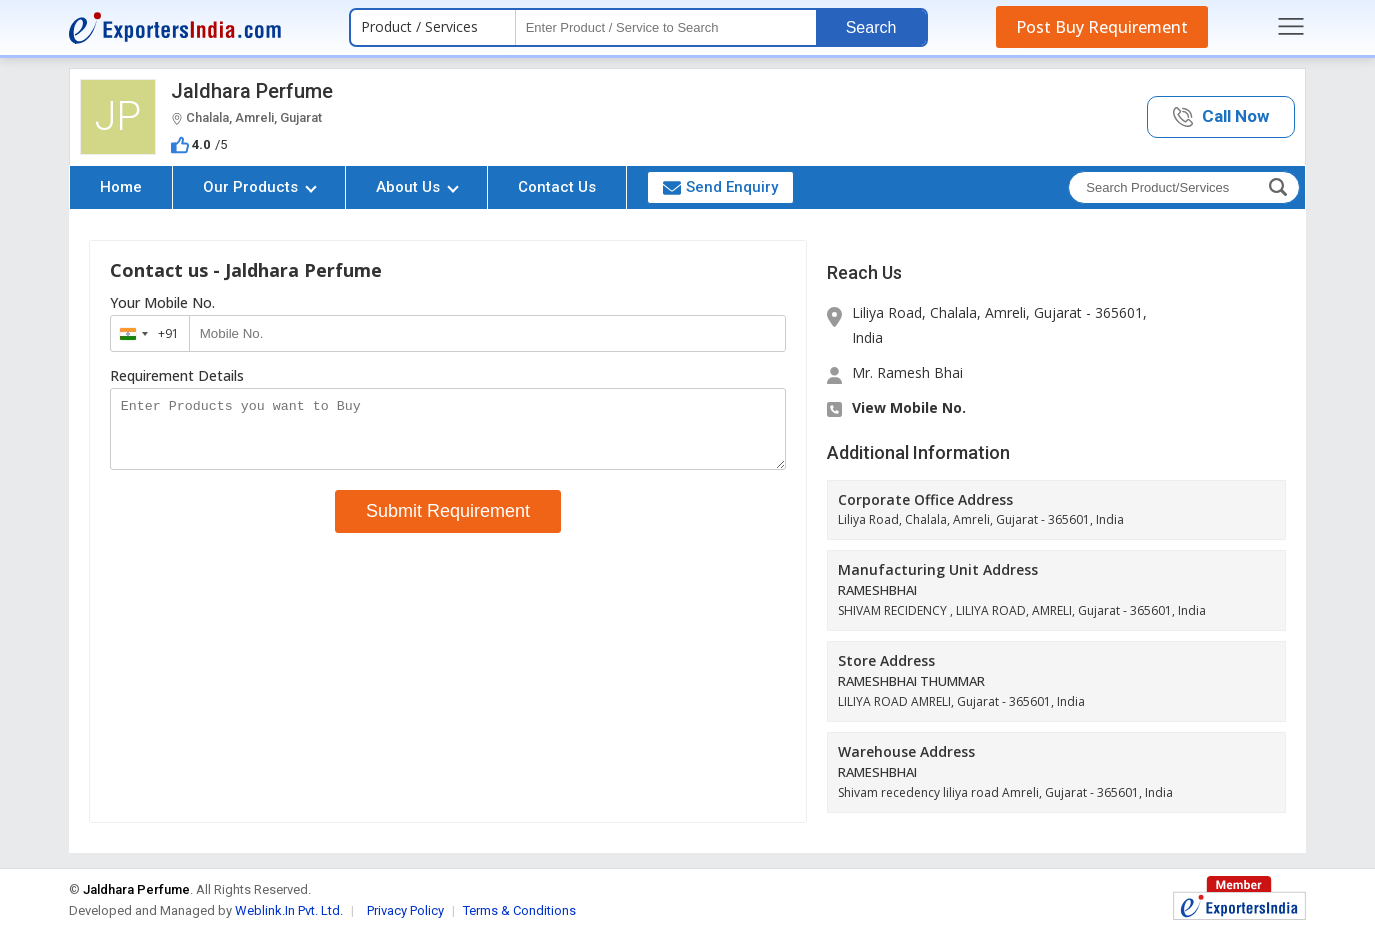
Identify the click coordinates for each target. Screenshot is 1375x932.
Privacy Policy (405, 910)
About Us (417, 187)
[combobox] (145, 333)
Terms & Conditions (519, 910)
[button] (1221, 117)
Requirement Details (177, 376)
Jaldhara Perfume (252, 91)
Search (871, 27)
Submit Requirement (448, 523)
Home (121, 187)
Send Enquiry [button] (720, 187)
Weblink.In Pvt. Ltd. (289, 910)
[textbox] (666, 27)
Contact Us (557, 187)
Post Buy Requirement (1102, 27)
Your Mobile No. (162, 303)
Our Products (260, 187)
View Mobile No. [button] (909, 407)
